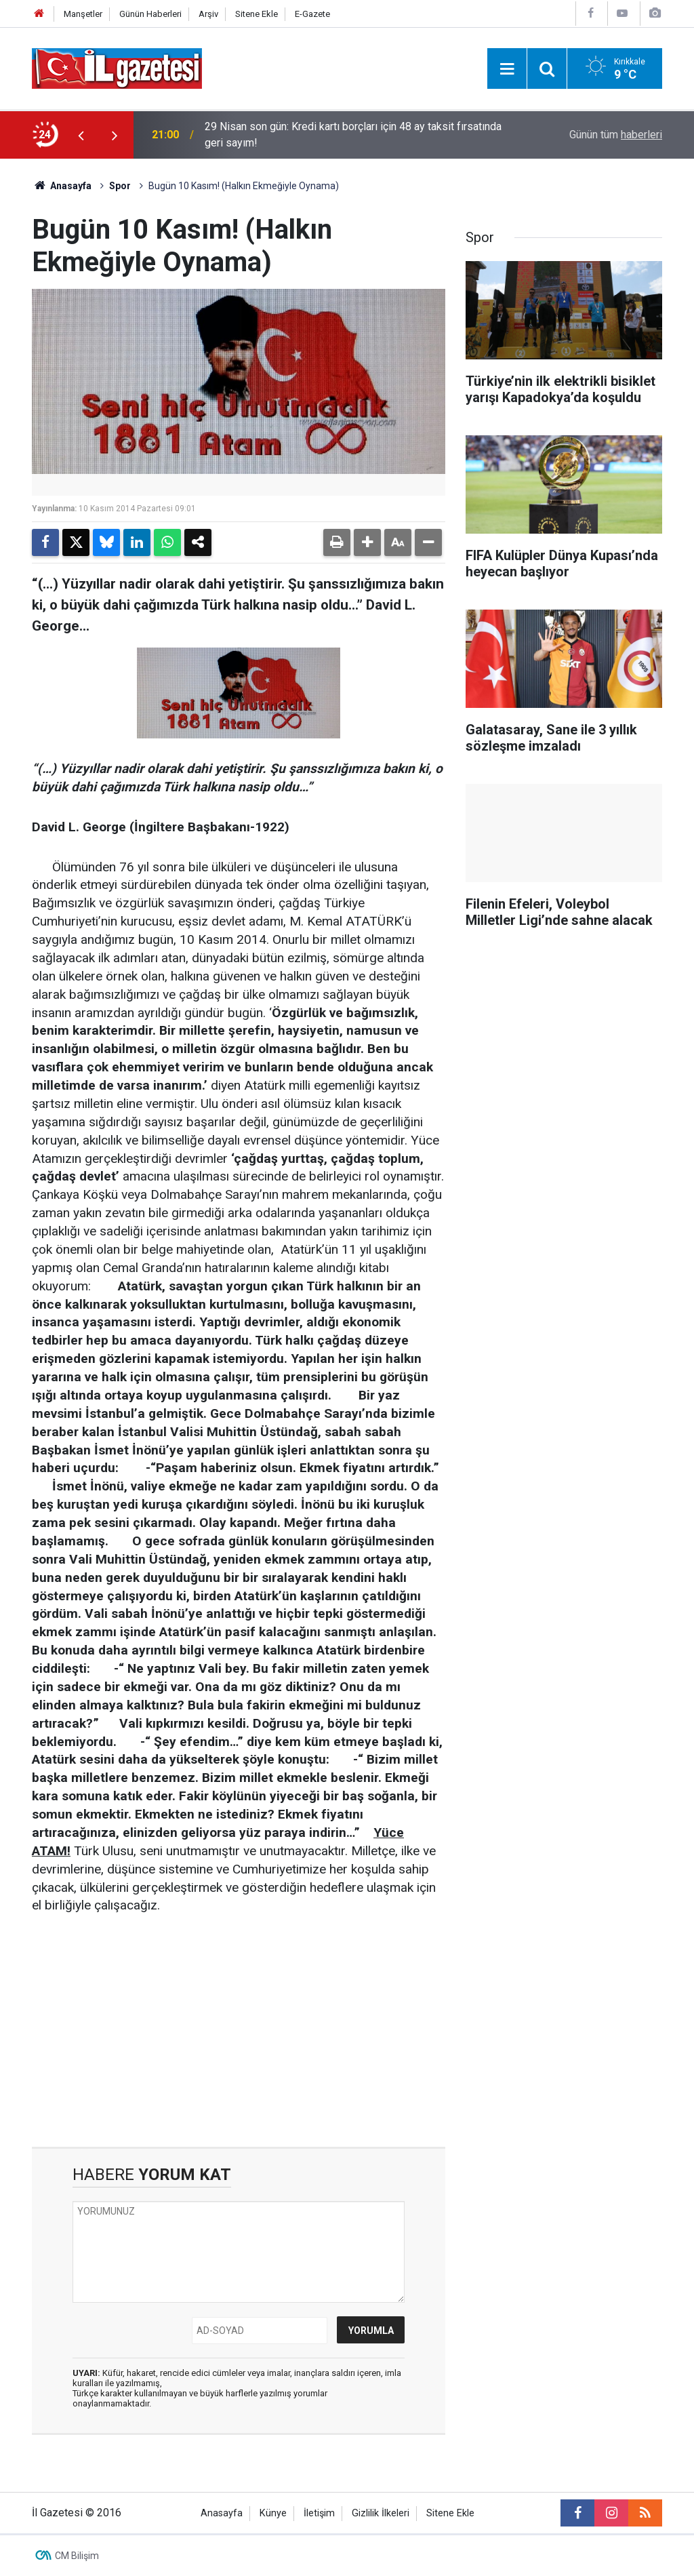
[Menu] (507, 69)
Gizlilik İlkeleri (380, 2513)
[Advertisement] (238, 2031)
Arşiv (208, 14)
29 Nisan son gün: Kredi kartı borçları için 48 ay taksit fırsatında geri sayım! (353, 134)
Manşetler (83, 14)
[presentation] (81, 135)
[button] (367, 542)
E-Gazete (312, 14)
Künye (273, 2513)
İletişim (319, 2513)
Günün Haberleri (150, 14)
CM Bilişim (77, 2555)
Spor (120, 185)
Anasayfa (61, 185)
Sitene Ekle (256, 14)
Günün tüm (615, 134)
